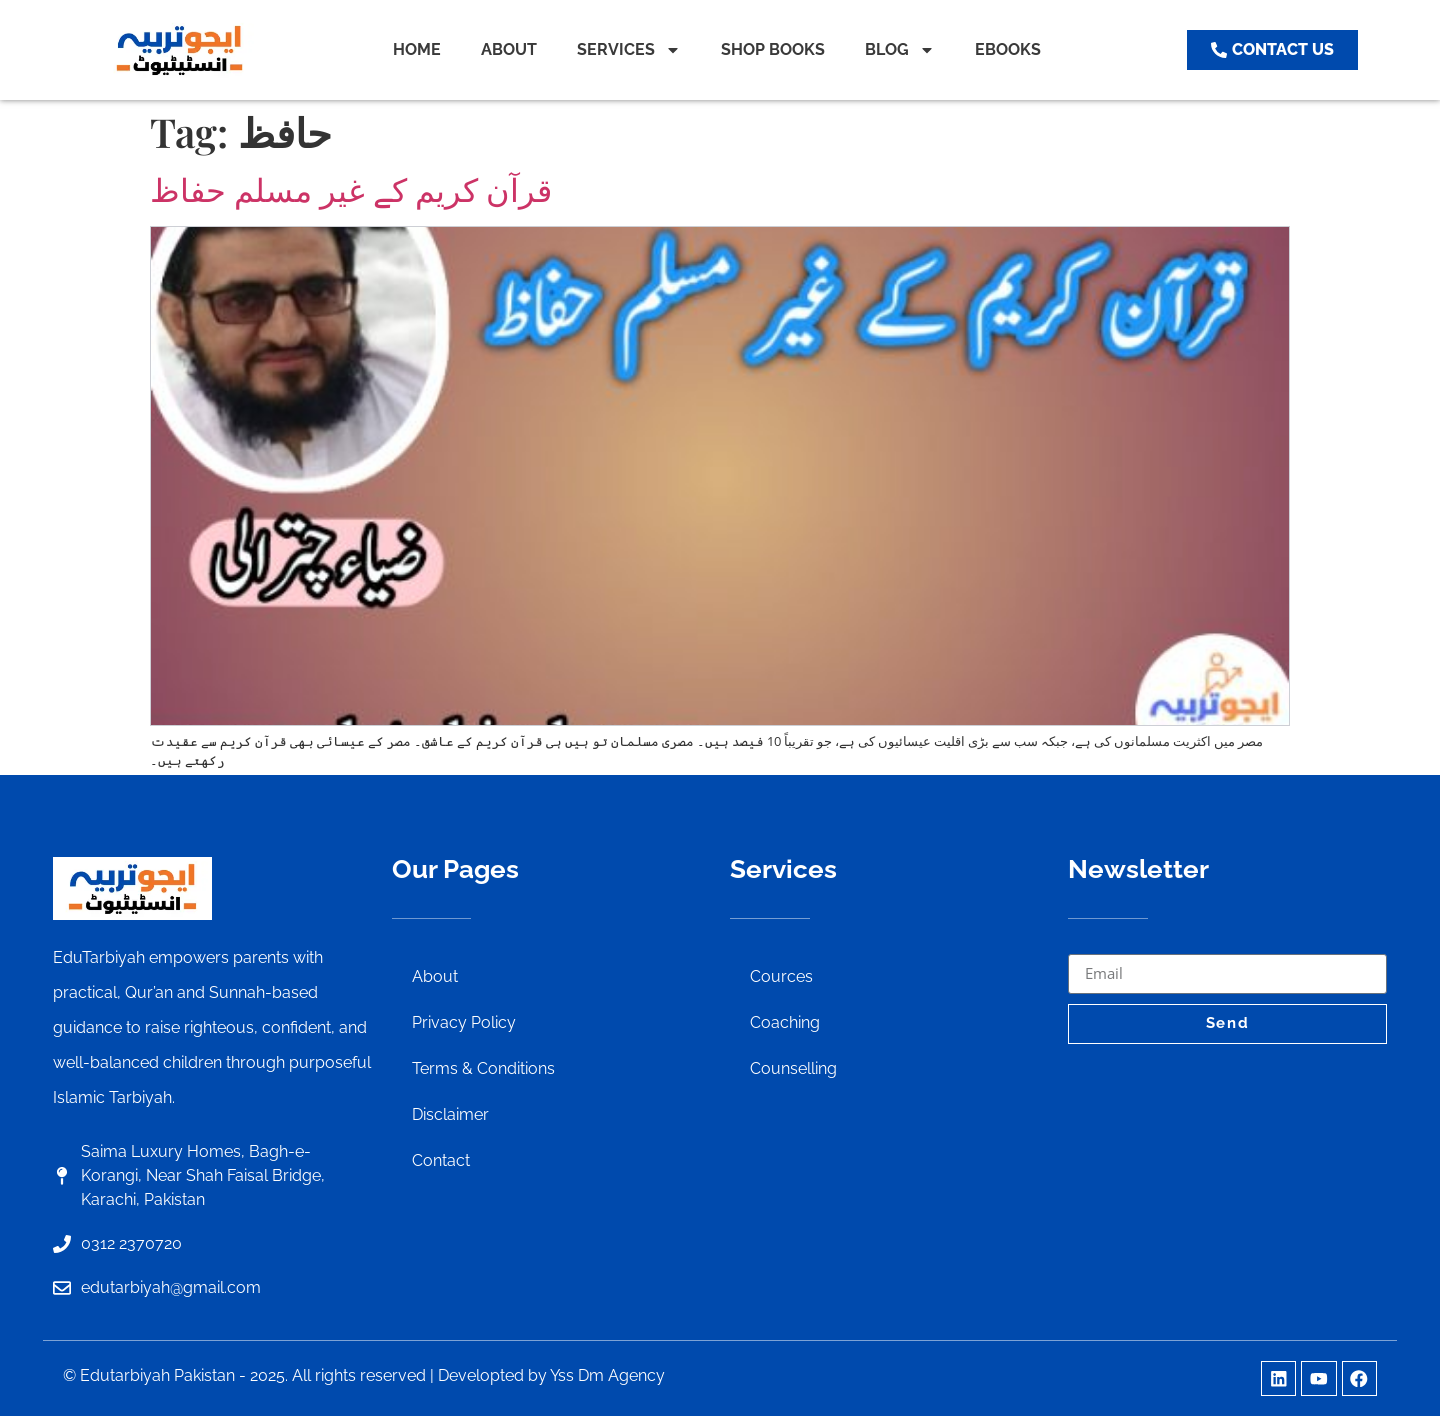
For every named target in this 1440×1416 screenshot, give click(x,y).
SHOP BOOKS (773, 49)
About (435, 976)
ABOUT (509, 49)
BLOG (900, 50)
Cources (781, 976)
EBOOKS (1008, 49)
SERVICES (629, 50)
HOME (417, 49)
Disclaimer (450, 1114)
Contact (441, 1160)
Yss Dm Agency (607, 1375)
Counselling (793, 1068)
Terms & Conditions (483, 1068)
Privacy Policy (464, 1022)
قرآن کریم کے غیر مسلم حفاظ (351, 190)
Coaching (785, 1022)
